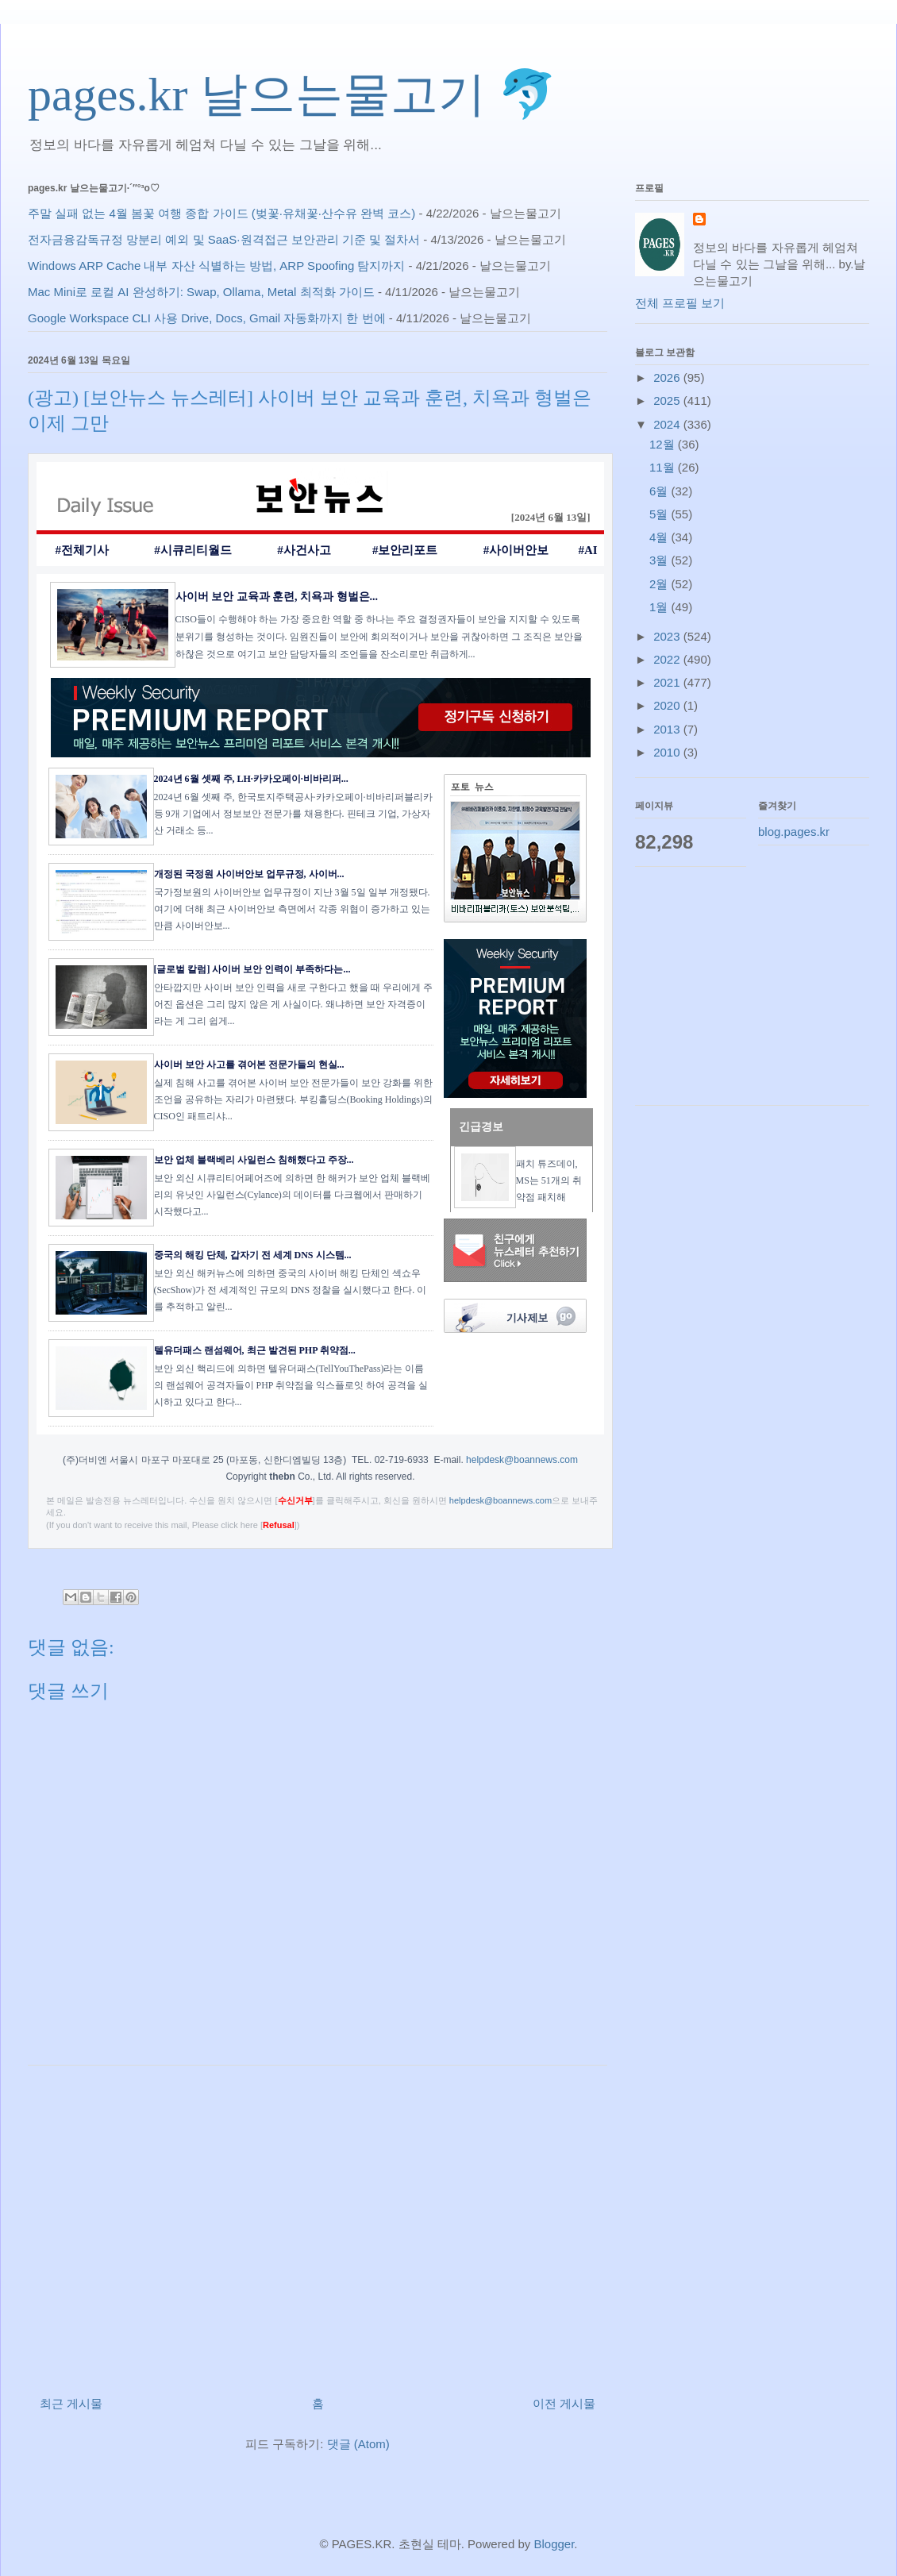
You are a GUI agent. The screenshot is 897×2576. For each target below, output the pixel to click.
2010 (668, 752)
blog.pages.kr (794, 831)
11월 (663, 467)
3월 (660, 560)
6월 (660, 491)
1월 (660, 607)
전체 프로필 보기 (680, 303)
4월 (660, 537)
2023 (668, 636)
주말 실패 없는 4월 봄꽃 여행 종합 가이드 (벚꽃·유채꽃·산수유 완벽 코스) (221, 213)
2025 (668, 400)
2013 (668, 729)
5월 (660, 514)
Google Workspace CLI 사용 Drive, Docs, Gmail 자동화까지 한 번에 (207, 318)
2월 (660, 584)
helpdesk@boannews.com (522, 1459)
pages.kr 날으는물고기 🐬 (292, 94)
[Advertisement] (317, 2224)
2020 (668, 705)
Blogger (553, 2544)
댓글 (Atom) (358, 2444)
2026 (668, 377)
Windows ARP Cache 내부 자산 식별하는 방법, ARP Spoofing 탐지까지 (216, 265)
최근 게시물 (71, 2403)
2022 (668, 659)
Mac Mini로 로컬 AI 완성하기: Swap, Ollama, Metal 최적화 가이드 (201, 291)
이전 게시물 (564, 2403)
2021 (668, 682)
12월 (663, 444)
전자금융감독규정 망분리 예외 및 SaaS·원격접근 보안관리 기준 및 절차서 (224, 239)
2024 (668, 424)
